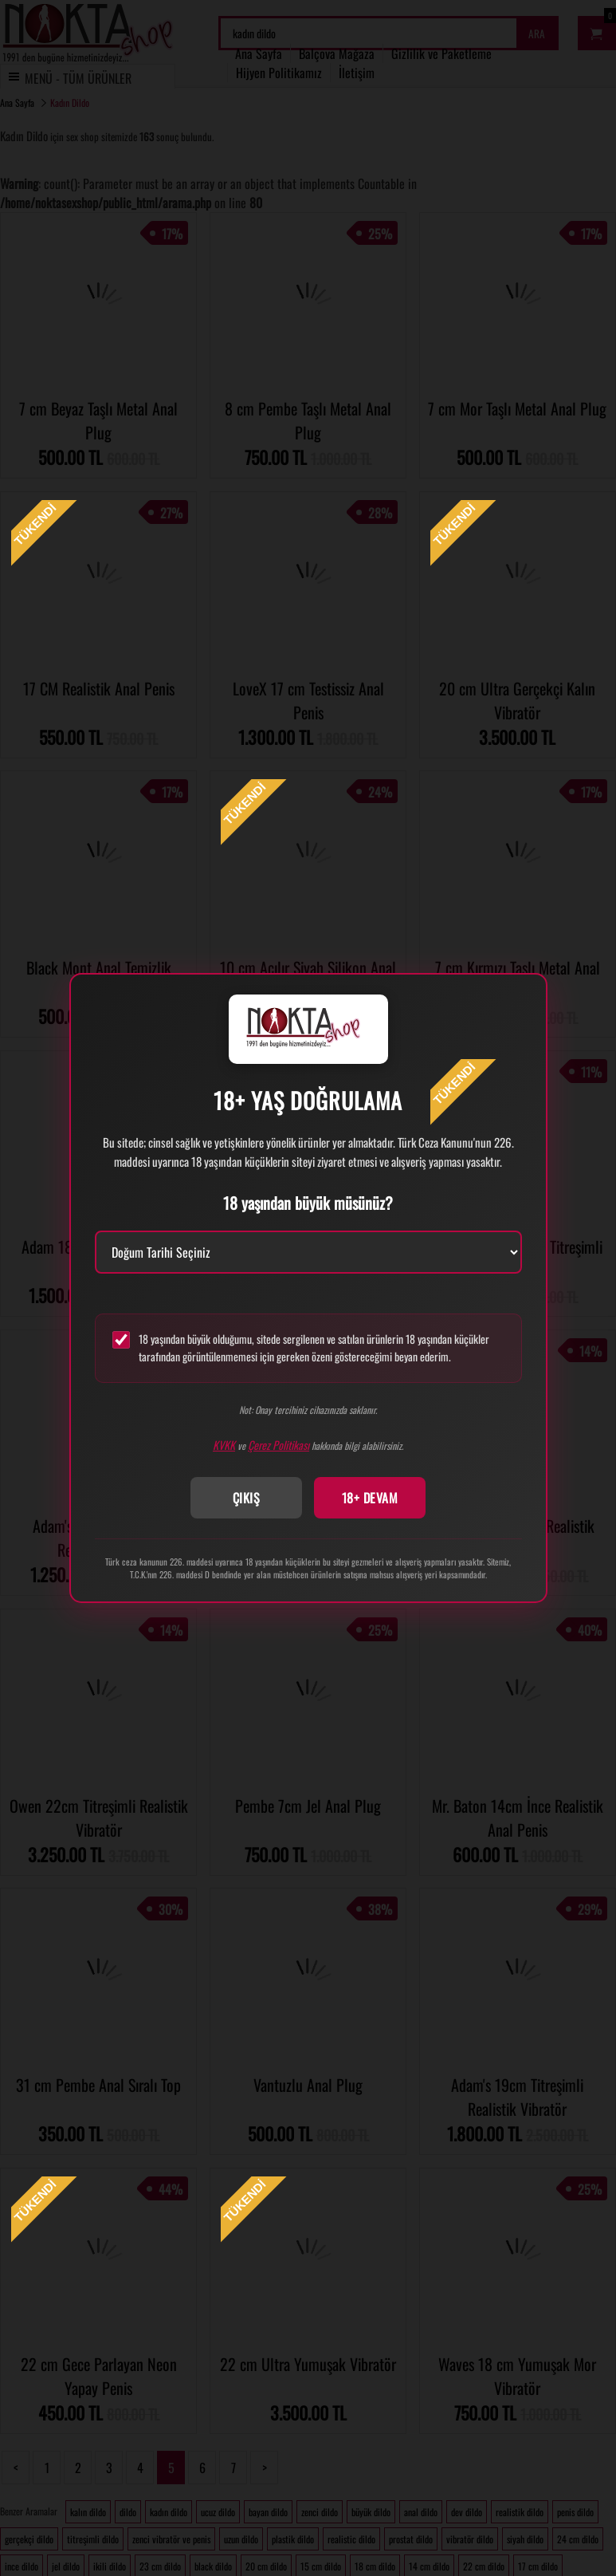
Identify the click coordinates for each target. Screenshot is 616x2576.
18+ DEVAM (370, 1497)
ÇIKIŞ (247, 1497)
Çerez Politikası (278, 1444)
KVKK (224, 1444)
